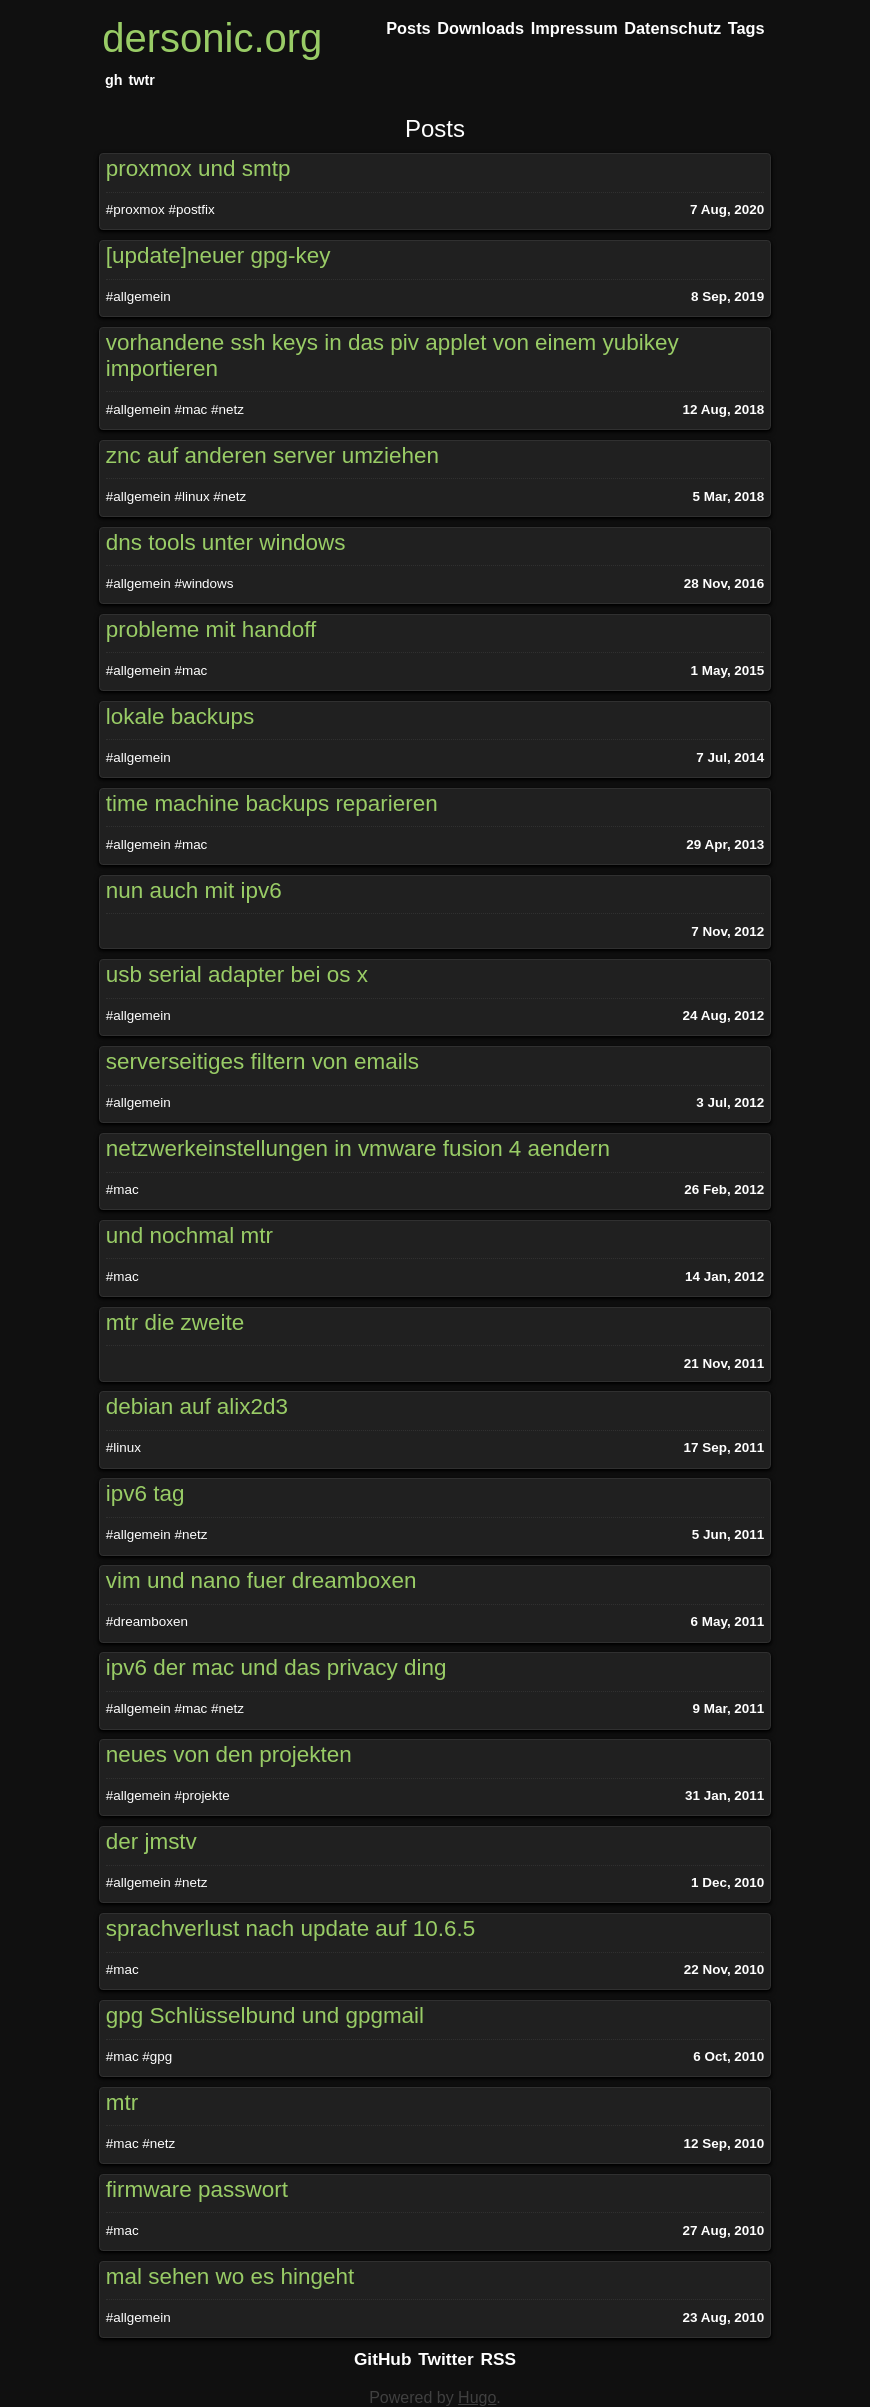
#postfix (191, 209)
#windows (203, 583)
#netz (227, 409)
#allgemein (138, 296)
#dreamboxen (147, 1621)
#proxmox (135, 209)
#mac (190, 409)
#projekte (201, 1795)
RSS (499, 2359)
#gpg (157, 2056)
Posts (435, 128)
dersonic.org (212, 38)
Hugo (477, 2397)
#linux (191, 496)
